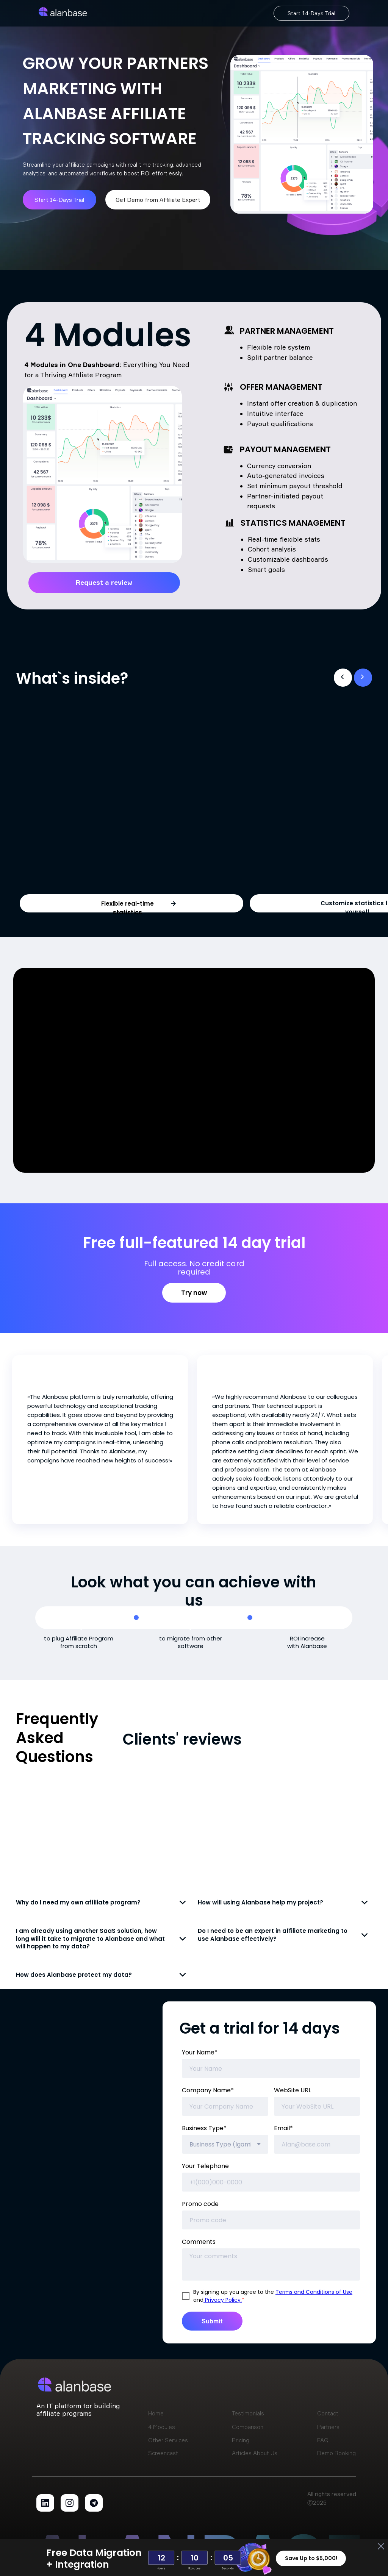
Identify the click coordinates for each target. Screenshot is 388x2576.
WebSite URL (292, 2090)
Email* (283, 2128)
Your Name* (199, 2052)
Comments (199, 2241)
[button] (173, 903)
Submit (212, 2321)
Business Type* (204, 2128)
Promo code (200, 2204)
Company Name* (208, 2090)
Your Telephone (205, 2166)
